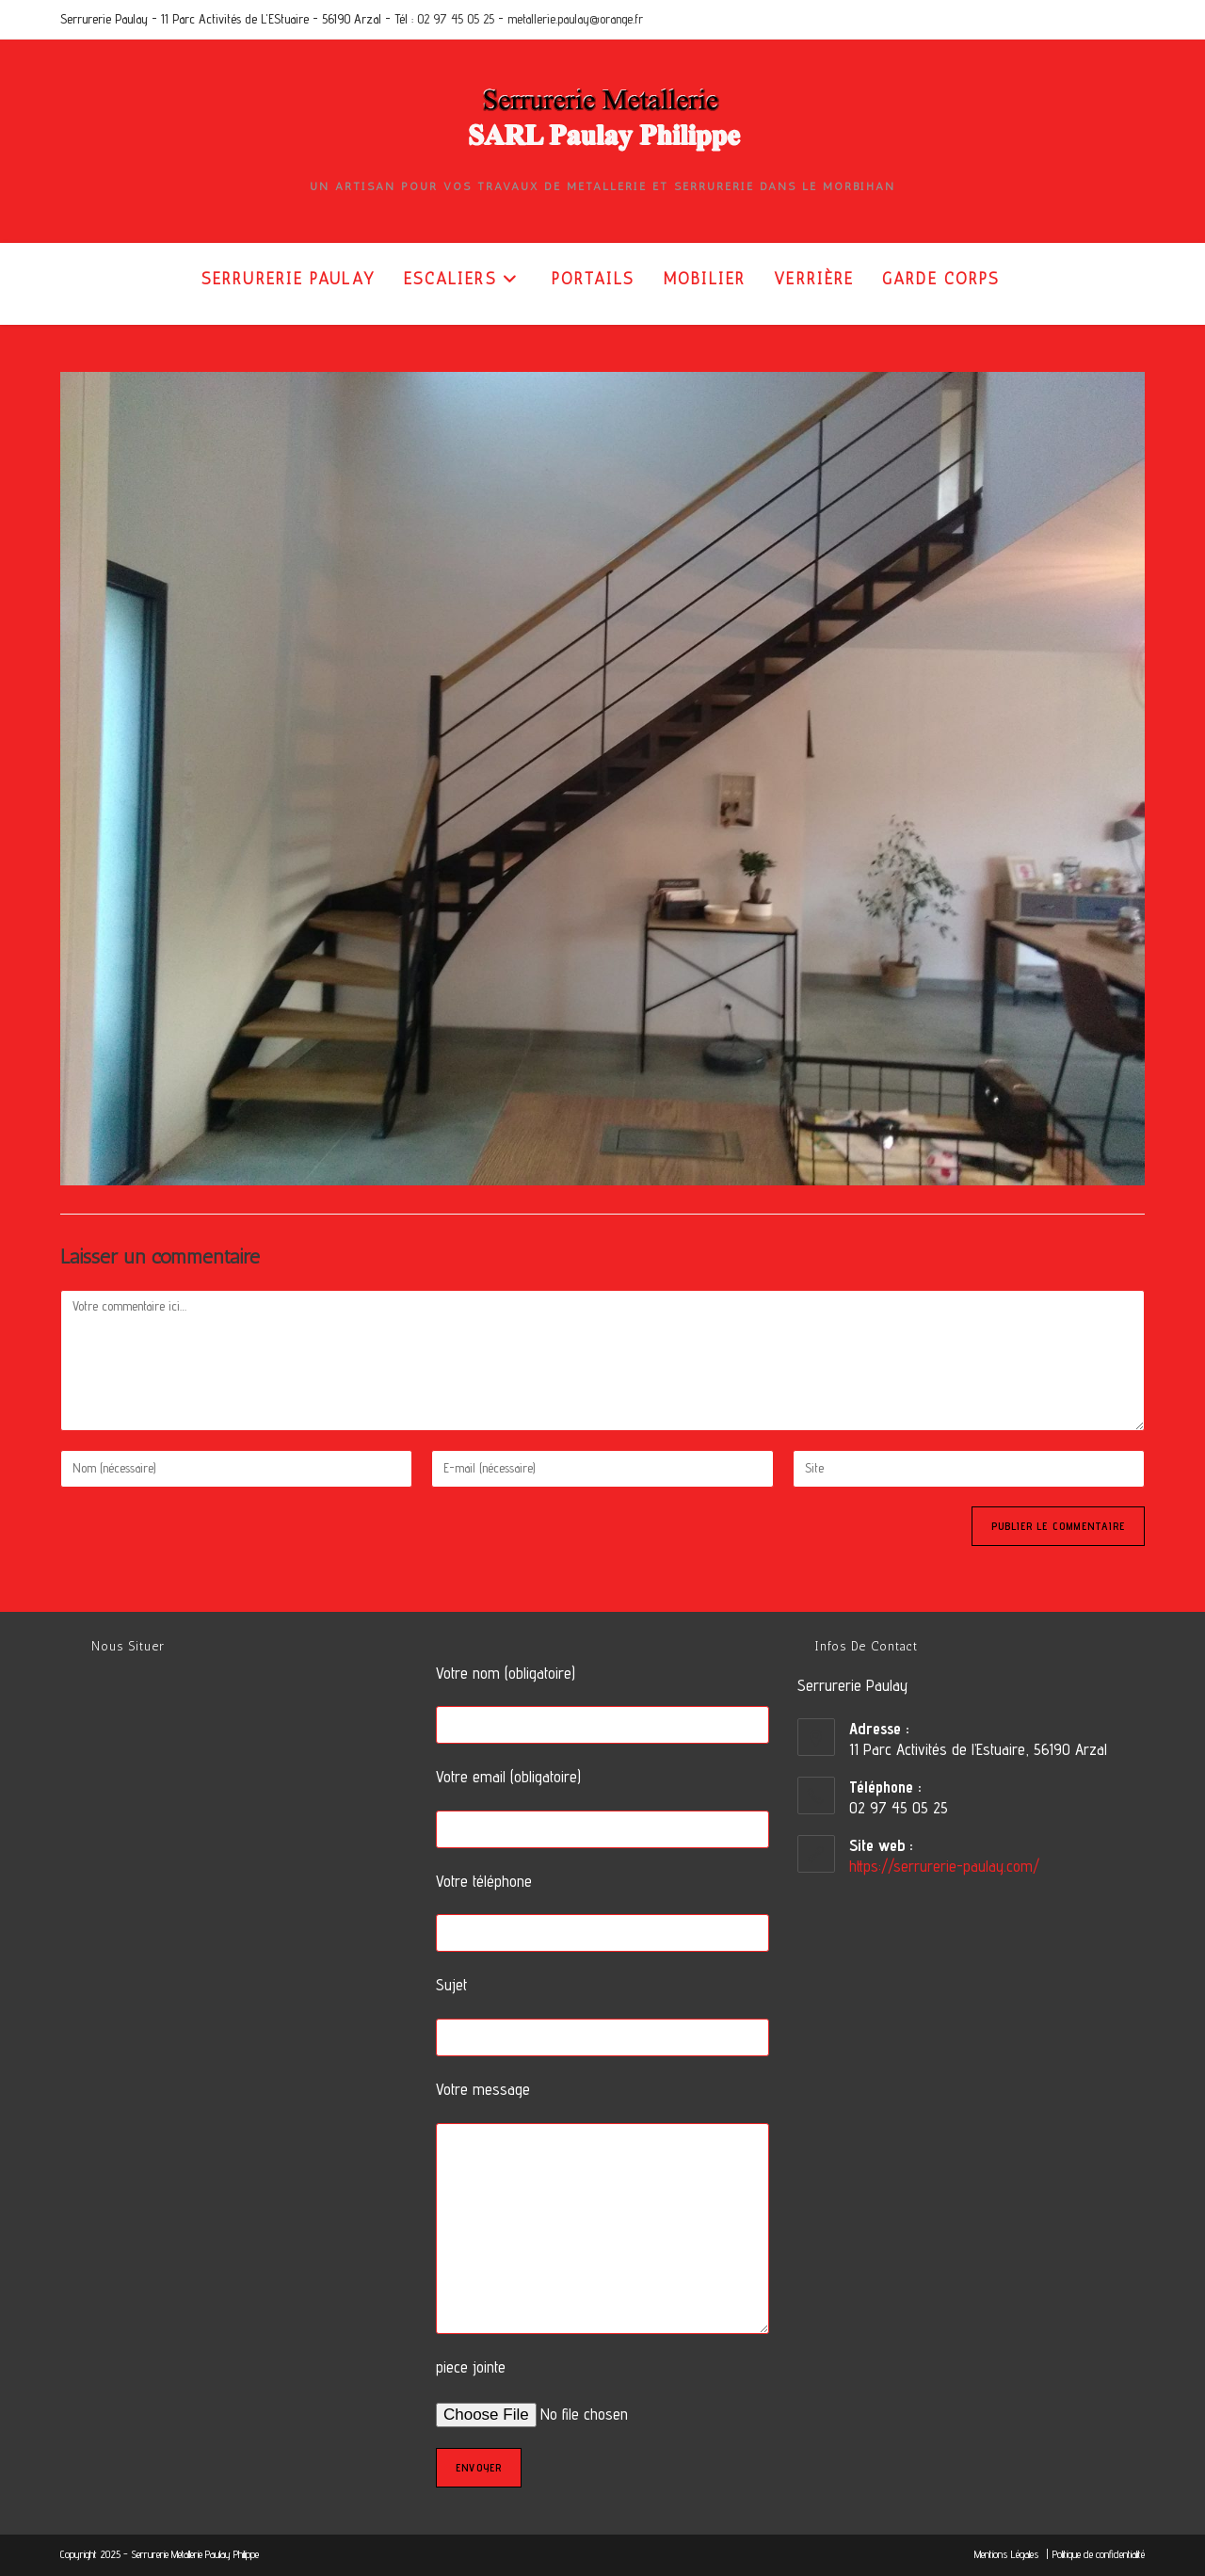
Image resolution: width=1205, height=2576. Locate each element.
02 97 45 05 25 (455, 18)
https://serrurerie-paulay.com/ (944, 1866)
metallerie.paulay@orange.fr (575, 18)
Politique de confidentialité (1098, 2554)
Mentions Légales (1008, 2554)
